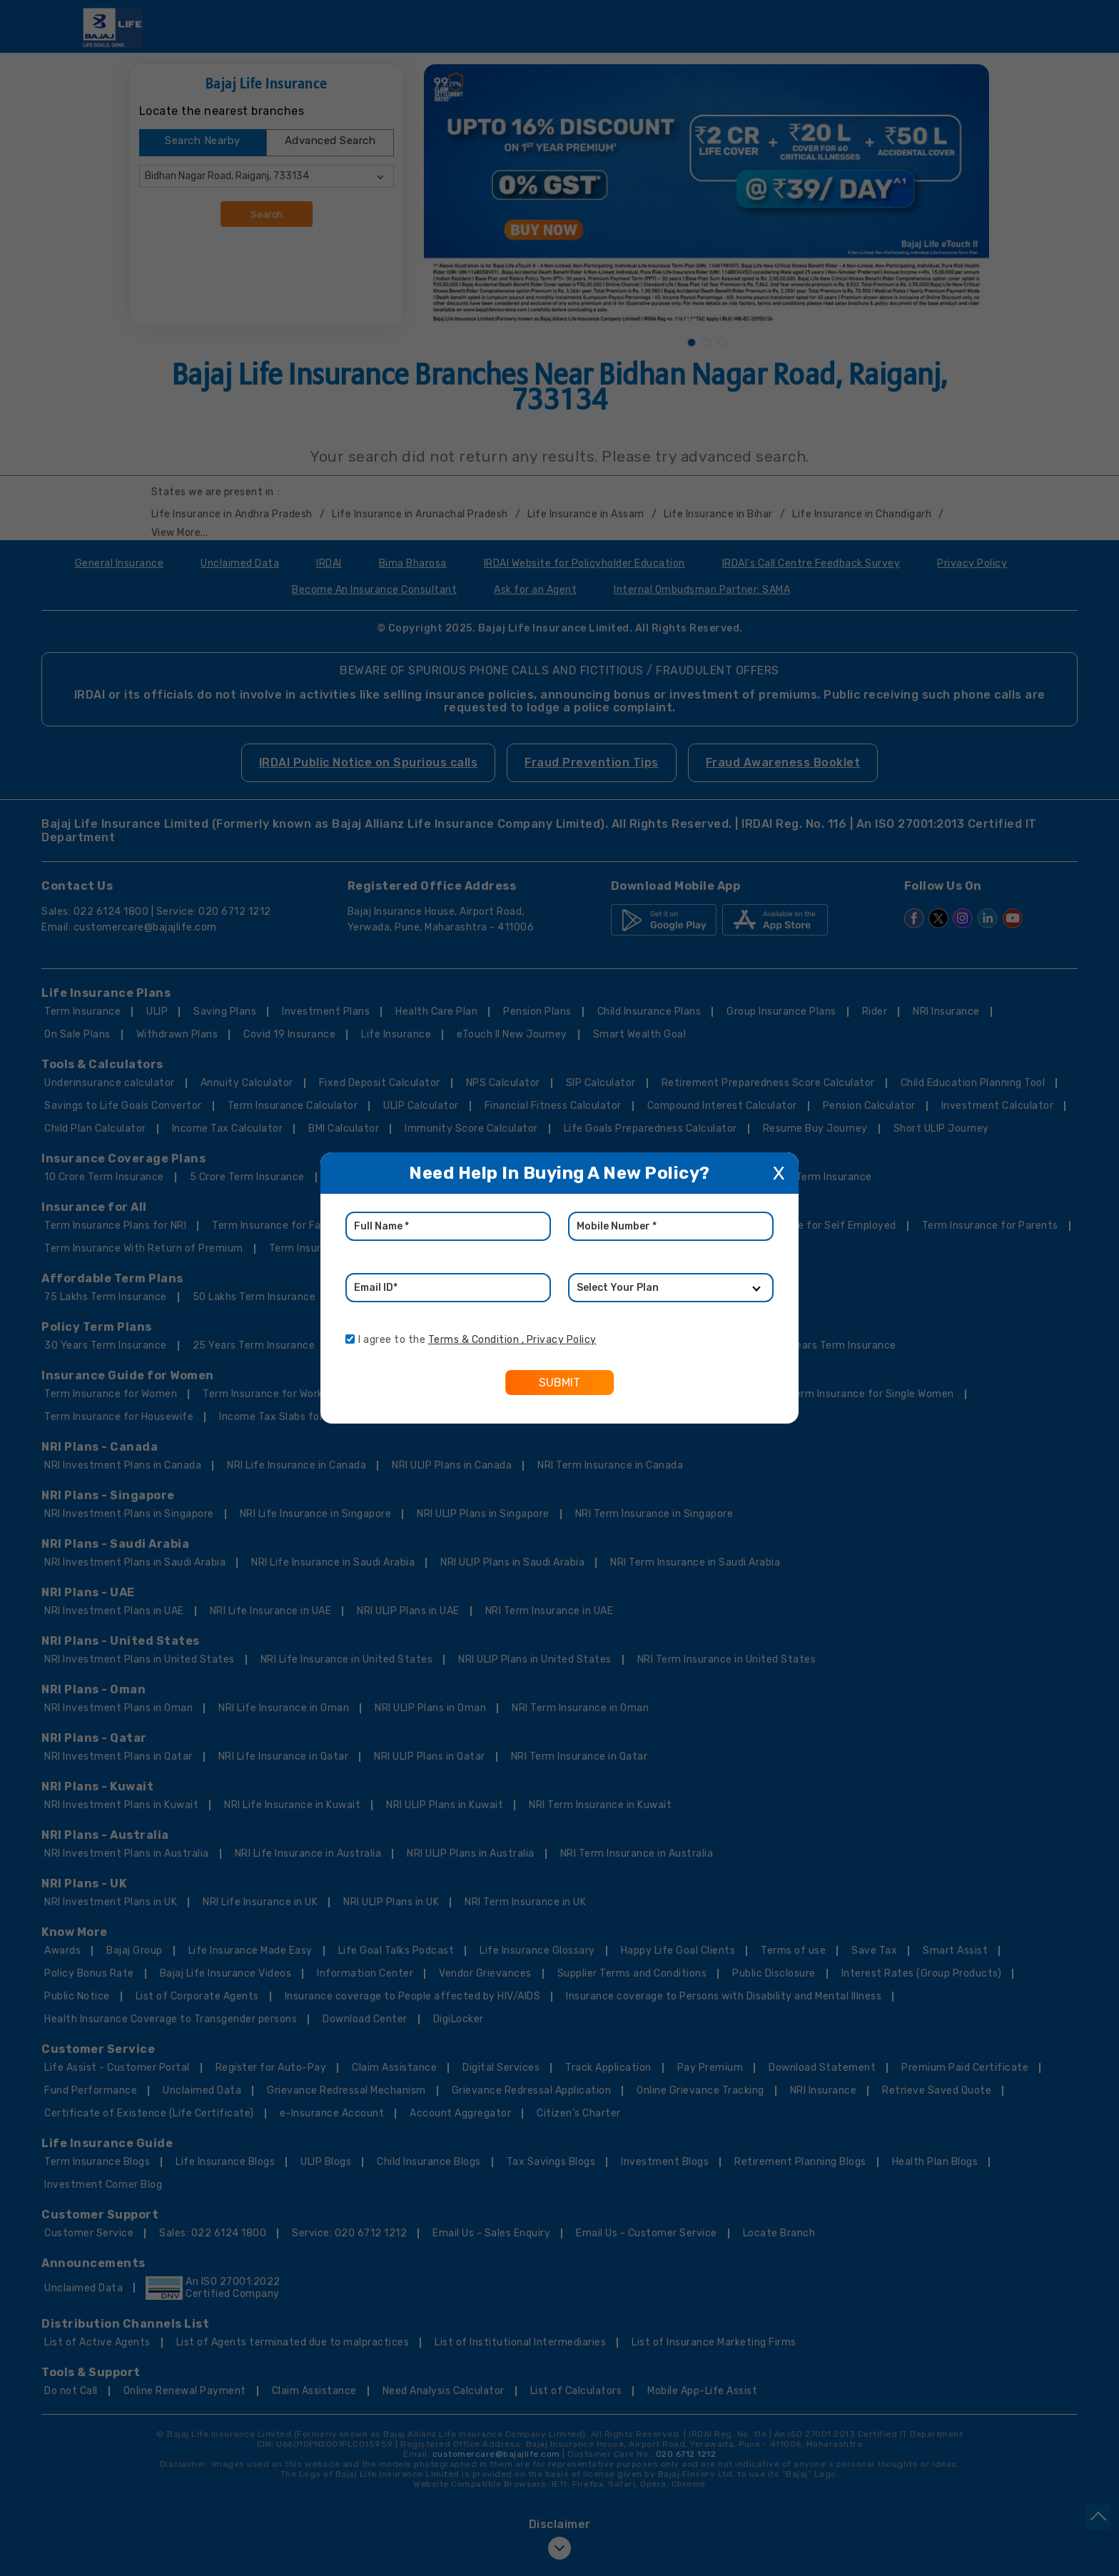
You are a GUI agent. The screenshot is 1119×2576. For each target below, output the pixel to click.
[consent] (350, 1339)
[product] (671, 1287)
